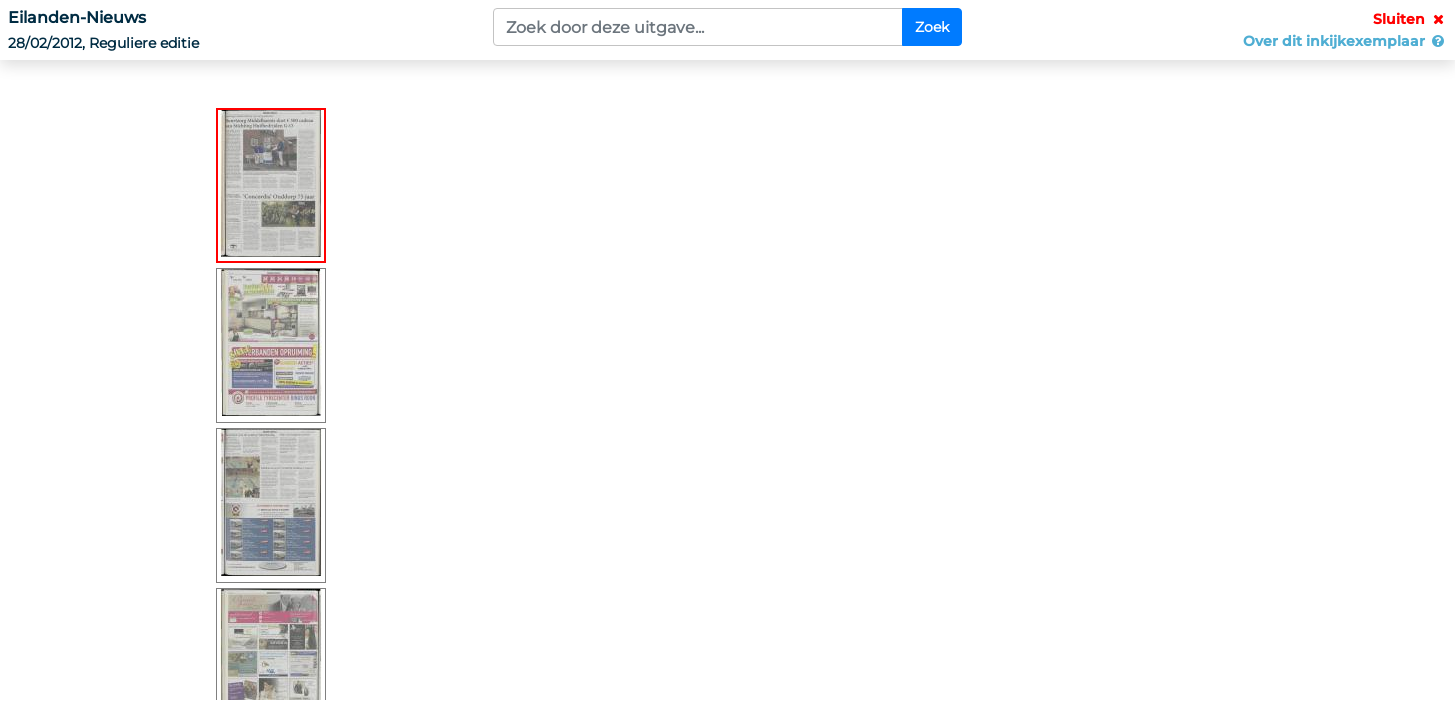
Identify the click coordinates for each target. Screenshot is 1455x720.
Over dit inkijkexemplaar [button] (1345, 41)
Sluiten (1410, 19)
